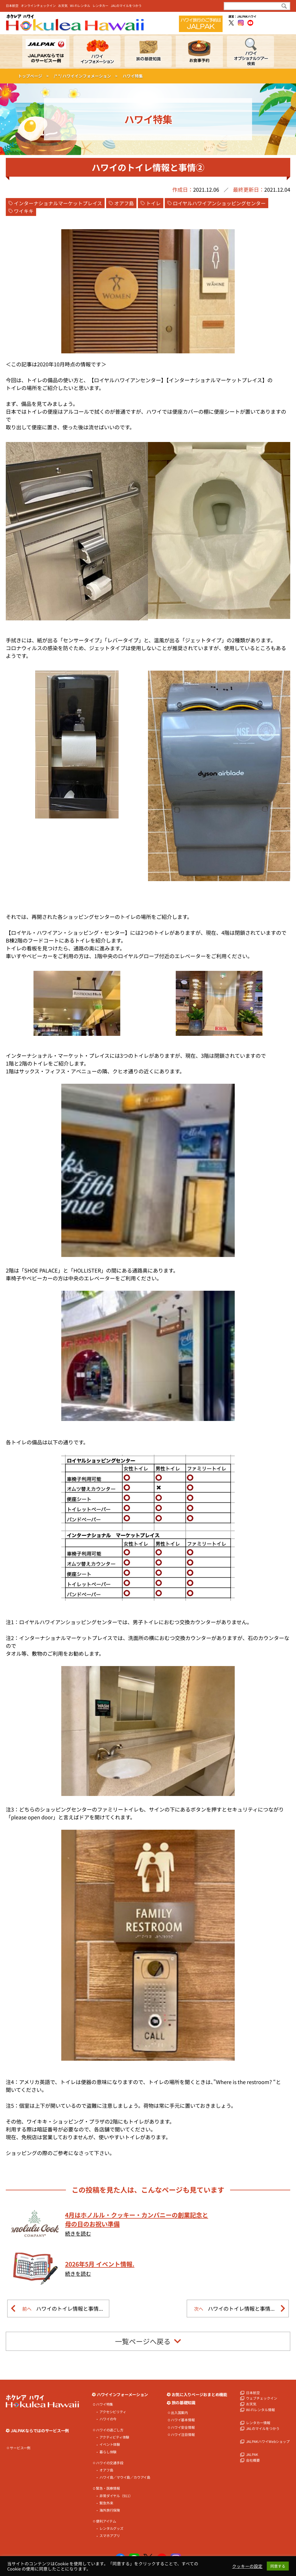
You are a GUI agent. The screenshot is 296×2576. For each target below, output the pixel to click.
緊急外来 (106, 2503)
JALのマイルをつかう (126, 5)
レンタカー (100, 5)
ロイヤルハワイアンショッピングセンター (219, 203)
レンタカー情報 (258, 2422)
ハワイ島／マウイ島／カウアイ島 (124, 2477)
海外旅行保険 (109, 2510)
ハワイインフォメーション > (89, 76)
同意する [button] (277, 2566)
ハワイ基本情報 (183, 2420)
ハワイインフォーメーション (122, 2394)
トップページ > (33, 76)
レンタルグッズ (111, 2528)
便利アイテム (106, 2521)
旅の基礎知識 (183, 2402)
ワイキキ (24, 210)
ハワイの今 (107, 2419)
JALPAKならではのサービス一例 (40, 2430)
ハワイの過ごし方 (109, 2430)
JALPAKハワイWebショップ (268, 2441)
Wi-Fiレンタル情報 (260, 2409)
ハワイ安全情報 (183, 2427)
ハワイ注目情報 (183, 2434)
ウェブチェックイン (261, 2398)
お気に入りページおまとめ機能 (199, 2394)
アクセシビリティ (112, 2411)
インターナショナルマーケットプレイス (58, 203)
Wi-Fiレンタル (80, 5)
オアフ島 (124, 203)
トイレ (153, 203)
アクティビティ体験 (114, 2437)
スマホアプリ (109, 2535)
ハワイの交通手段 (109, 2463)
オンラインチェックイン (38, 5)
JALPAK (252, 2454)
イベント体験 (109, 2444)
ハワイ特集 (104, 2404)
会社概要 (253, 2460)
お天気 (63, 5)
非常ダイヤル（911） (115, 2495)
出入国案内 (179, 2412)
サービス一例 (20, 2448)
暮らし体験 (107, 2452)
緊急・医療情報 (108, 2488)
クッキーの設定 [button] (247, 2566)
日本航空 (12, 5)
